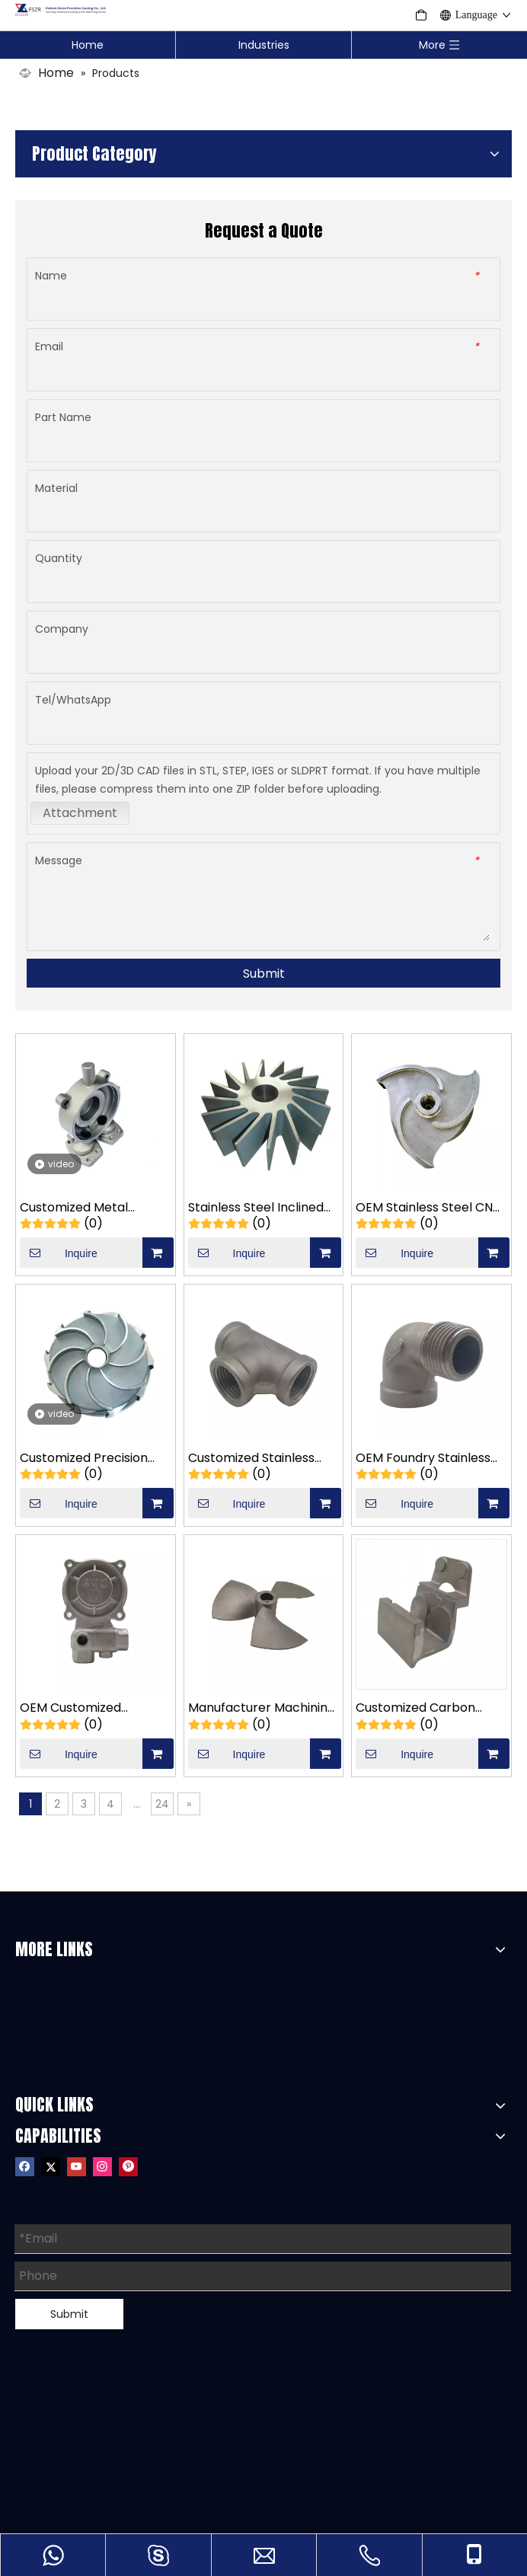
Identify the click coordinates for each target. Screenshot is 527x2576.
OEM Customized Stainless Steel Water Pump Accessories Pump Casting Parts (94, 1708)
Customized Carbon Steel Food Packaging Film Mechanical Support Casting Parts (430, 1708)
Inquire (58, 1252)
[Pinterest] (128, 2166)
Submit (264, 973)
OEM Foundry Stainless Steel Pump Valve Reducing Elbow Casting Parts (427, 1458)
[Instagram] (102, 2166)
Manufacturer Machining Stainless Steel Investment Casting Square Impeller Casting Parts (261, 1708)
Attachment (80, 813)
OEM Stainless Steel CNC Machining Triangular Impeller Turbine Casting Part (429, 1208)
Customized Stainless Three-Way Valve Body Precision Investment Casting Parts (257, 1458)
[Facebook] (24, 2166)
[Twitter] (50, 2166)
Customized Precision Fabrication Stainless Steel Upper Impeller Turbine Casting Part (84, 1458)
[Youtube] (76, 2166)
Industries (263, 45)
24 (162, 1803)
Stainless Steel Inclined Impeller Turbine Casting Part (262, 1208)
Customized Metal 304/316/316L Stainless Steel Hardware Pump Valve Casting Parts (86, 1208)
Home (88, 45)
